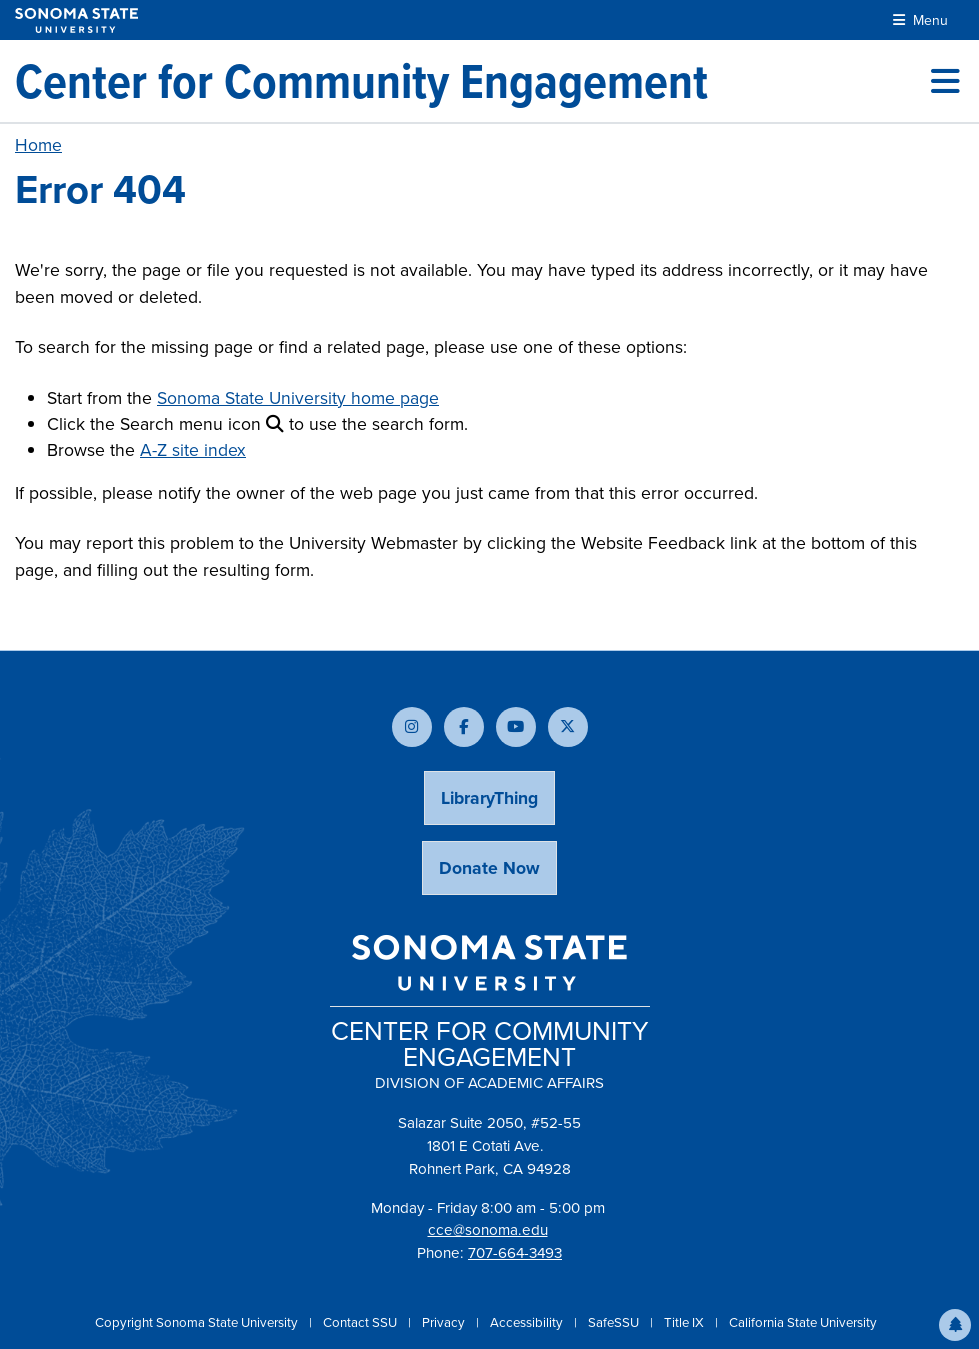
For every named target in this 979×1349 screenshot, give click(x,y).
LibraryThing (489, 798)
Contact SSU (361, 1322)
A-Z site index (193, 450)
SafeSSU (615, 1322)
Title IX (685, 1322)
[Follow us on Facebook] (464, 727)
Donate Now (489, 868)
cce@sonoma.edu (488, 1230)
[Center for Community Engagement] (361, 81)
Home (38, 145)
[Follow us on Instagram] (412, 727)
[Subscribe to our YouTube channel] (516, 727)
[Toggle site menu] (945, 81)
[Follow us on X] (568, 727)
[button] (955, 1325)
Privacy (445, 1322)
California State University (803, 1322)
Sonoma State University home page (298, 398)
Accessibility (528, 1322)
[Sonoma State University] (76, 20)
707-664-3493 (515, 1253)
